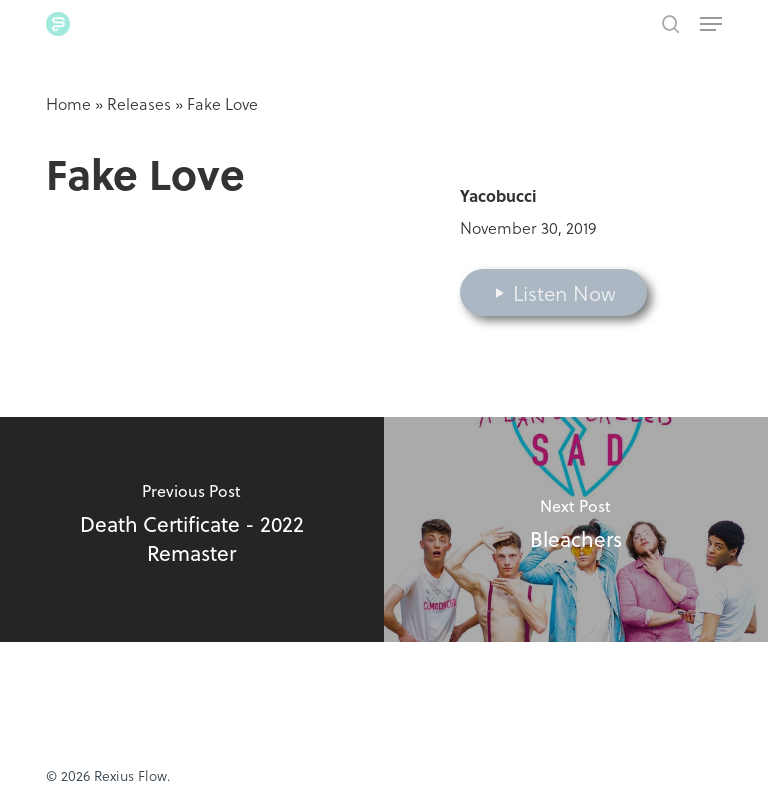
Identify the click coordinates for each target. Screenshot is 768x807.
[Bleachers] (576, 529)
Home (68, 103)
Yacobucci (498, 195)
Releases (139, 103)
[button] (711, 24)
